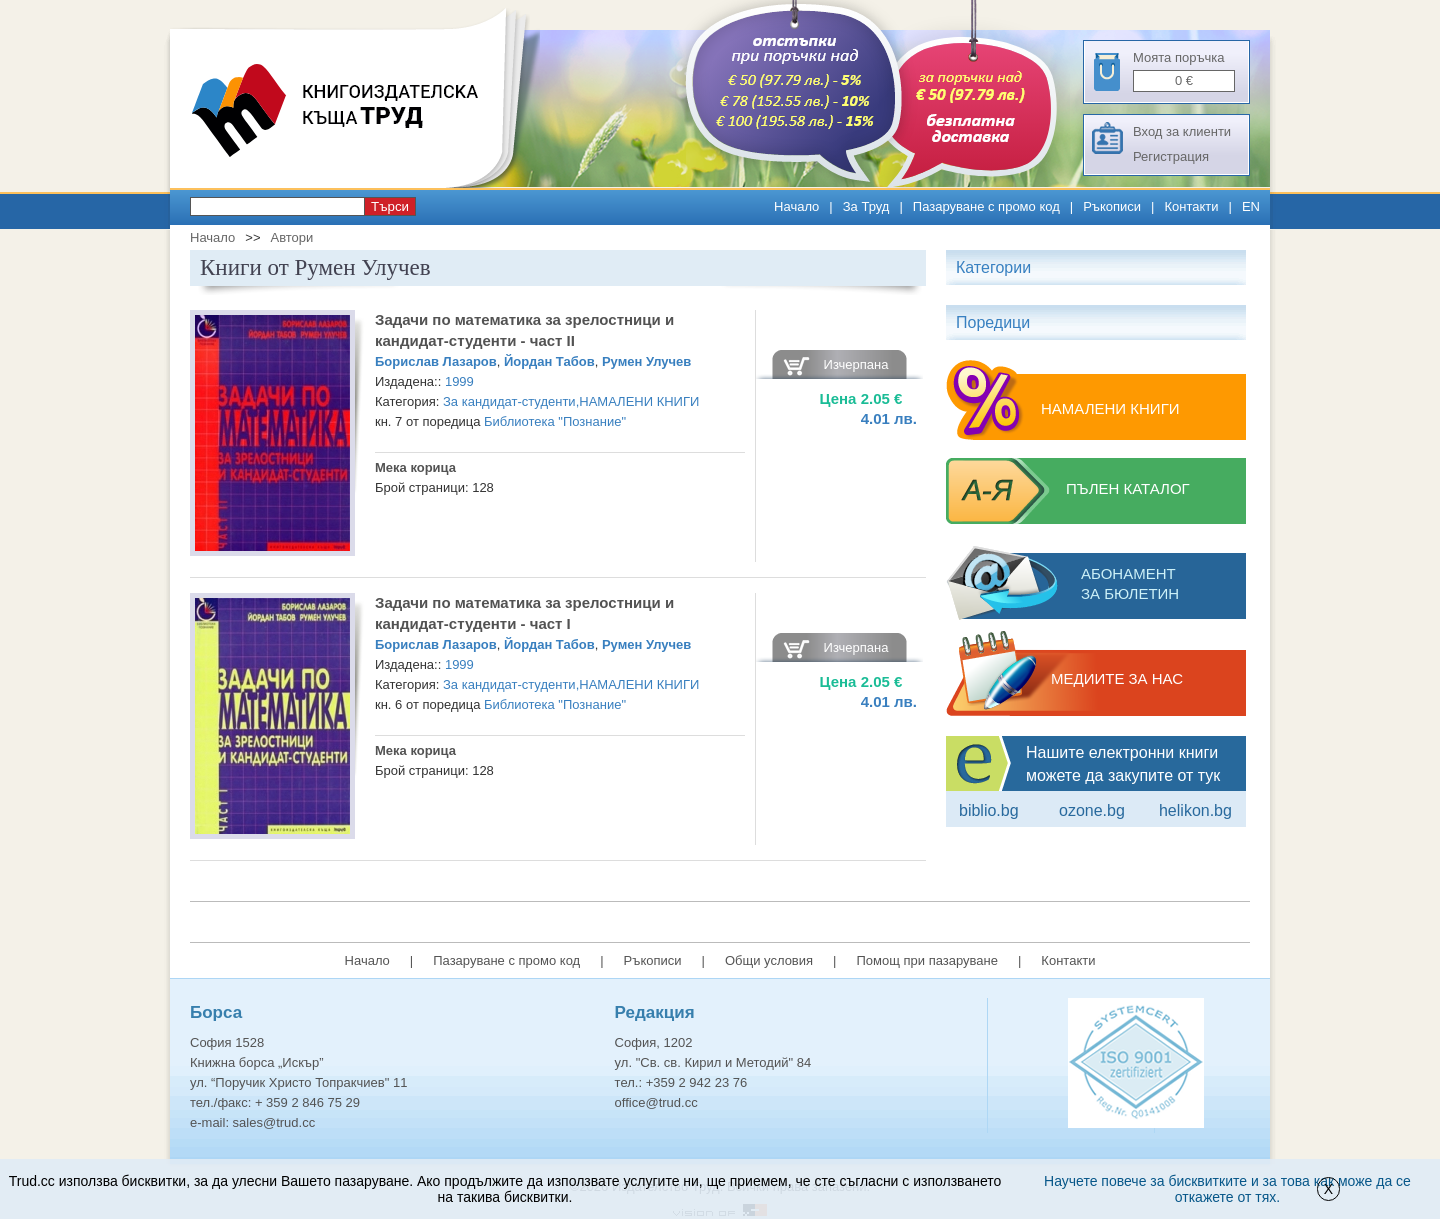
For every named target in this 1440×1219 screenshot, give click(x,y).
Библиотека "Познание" (555, 421)
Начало (796, 206)
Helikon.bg (1195, 810)
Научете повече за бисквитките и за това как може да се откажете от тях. (1227, 1189)
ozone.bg (1092, 810)
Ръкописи (1112, 206)
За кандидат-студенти (509, 401)
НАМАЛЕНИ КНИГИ (639, 401)
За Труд (866, 206)
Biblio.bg (989, 810)
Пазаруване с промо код (986, 206)
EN (1251, 206)
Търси (390, 206)
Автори (291, 237)
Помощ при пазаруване (927, 960)
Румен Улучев (646, 361)
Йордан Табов (549, 361)
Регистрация (1171, 156)
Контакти (1191, 206)
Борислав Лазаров (436, 361)
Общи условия (769, 960)
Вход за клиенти (1182, 131)
